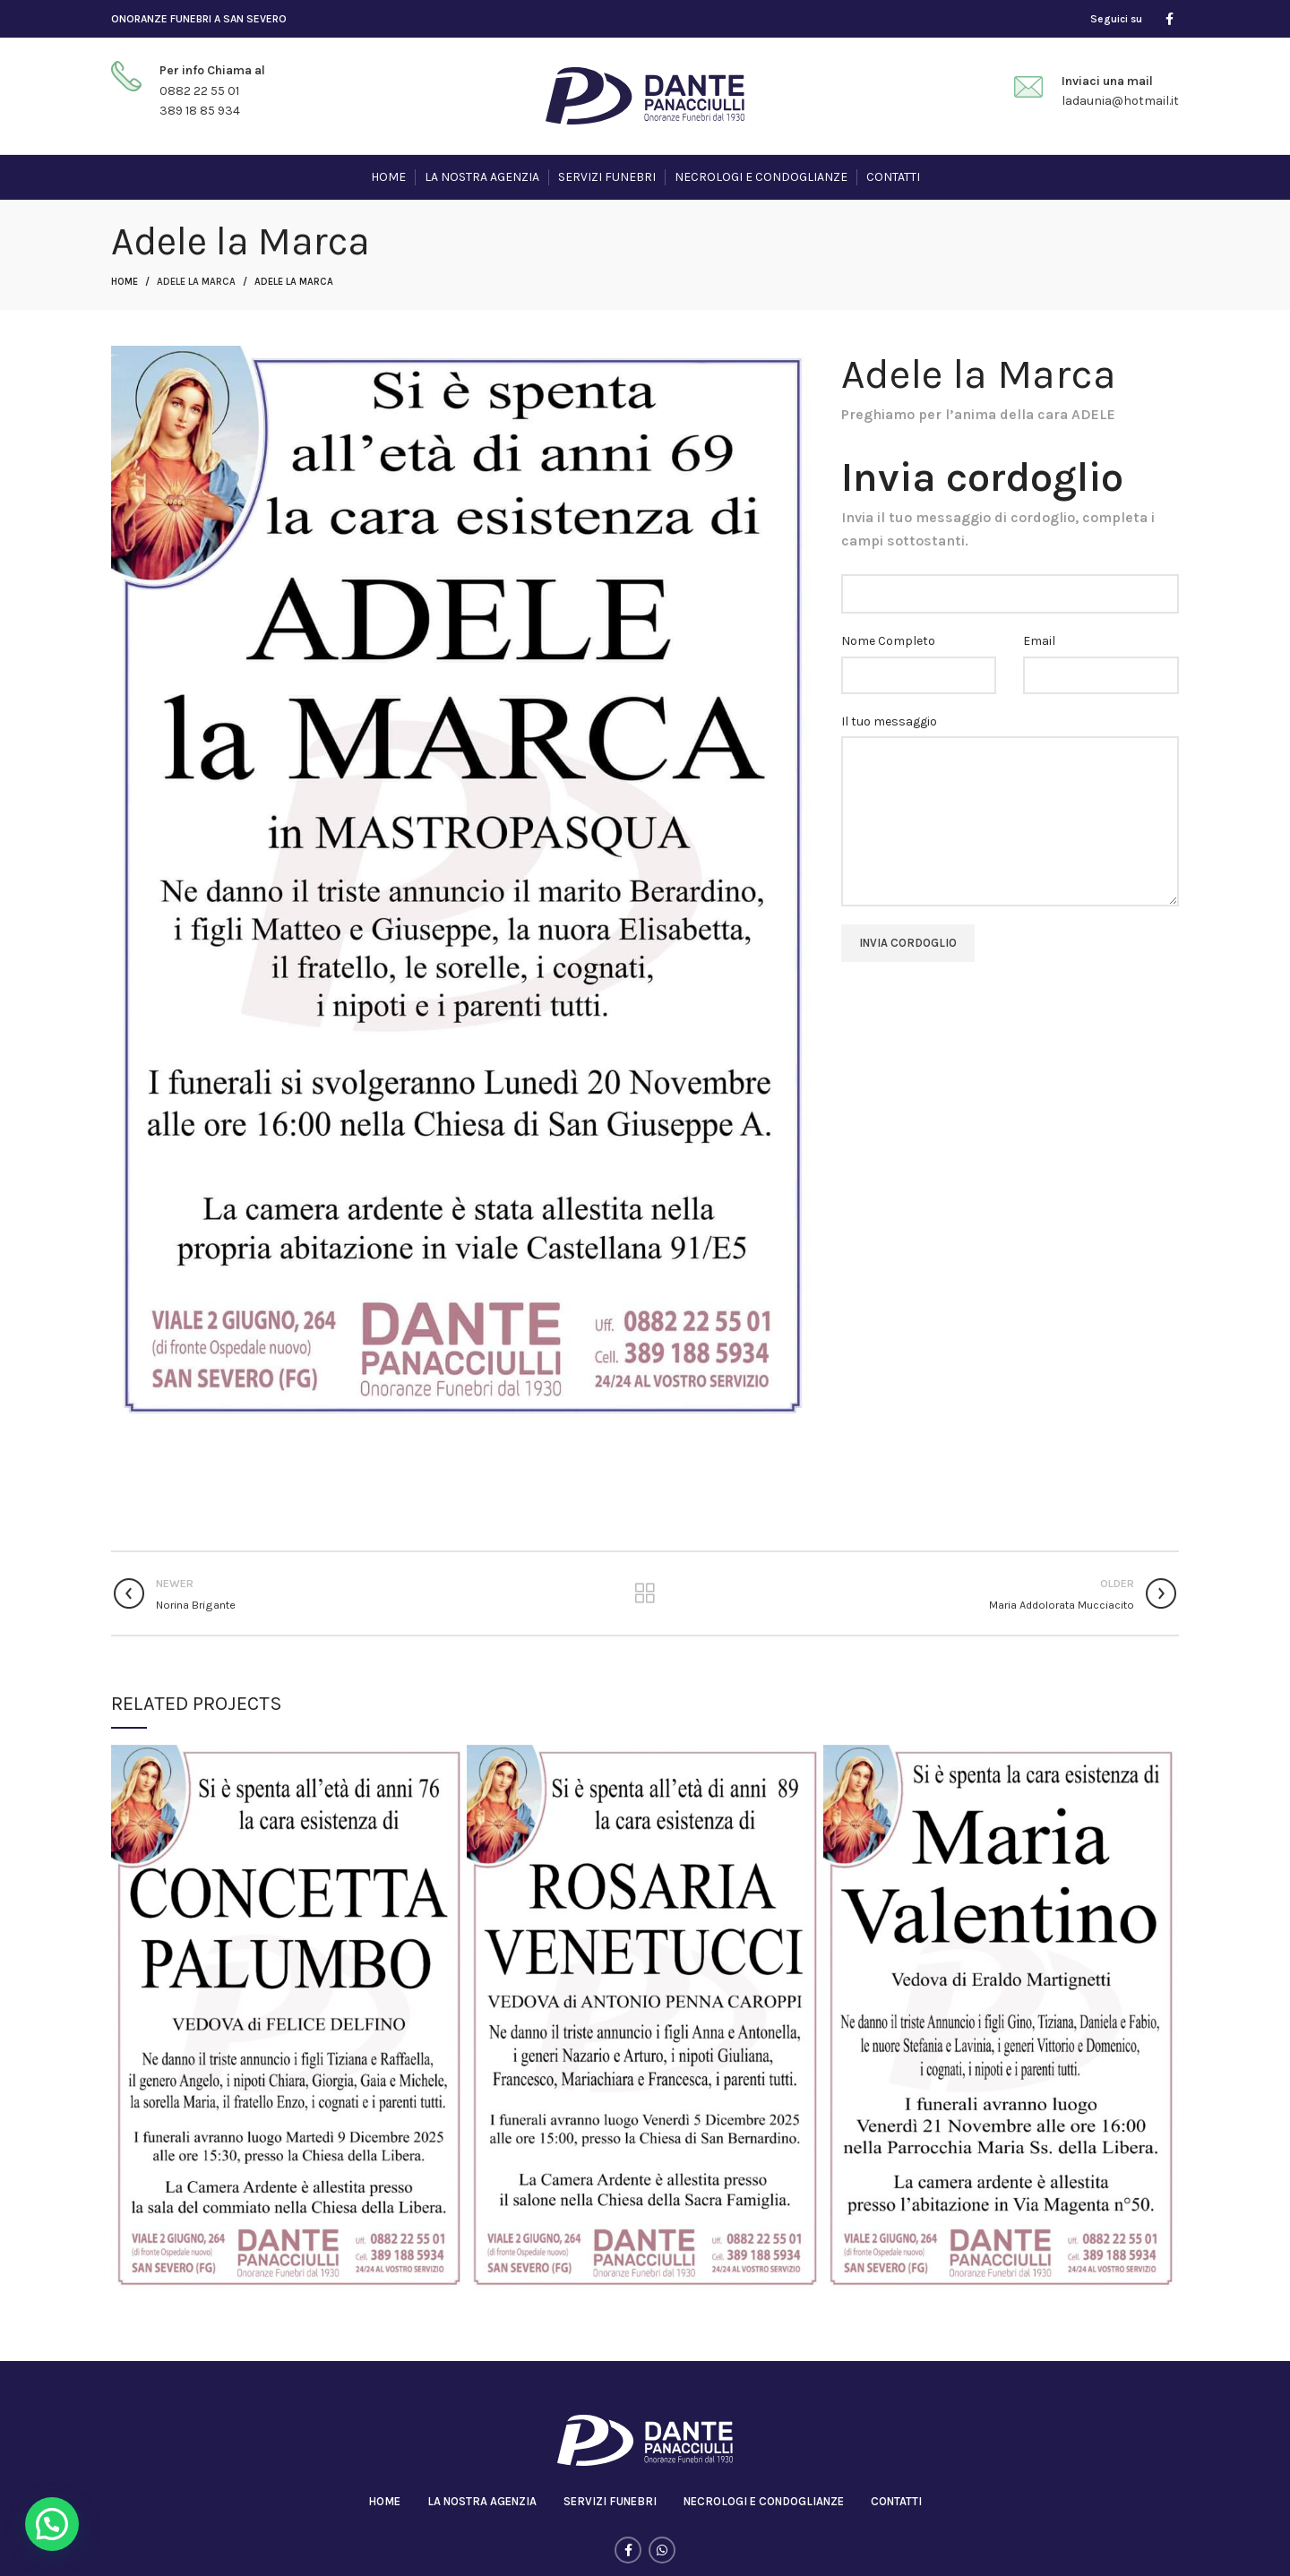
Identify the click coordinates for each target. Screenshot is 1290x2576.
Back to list (645, 1593)
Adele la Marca (196, 282)
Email (1039, 640)
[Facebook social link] (1169, 18)
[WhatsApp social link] (662, 2550)
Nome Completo (888, 640)
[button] (52, 2524)
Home (124, 282)
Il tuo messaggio (889, 721)
